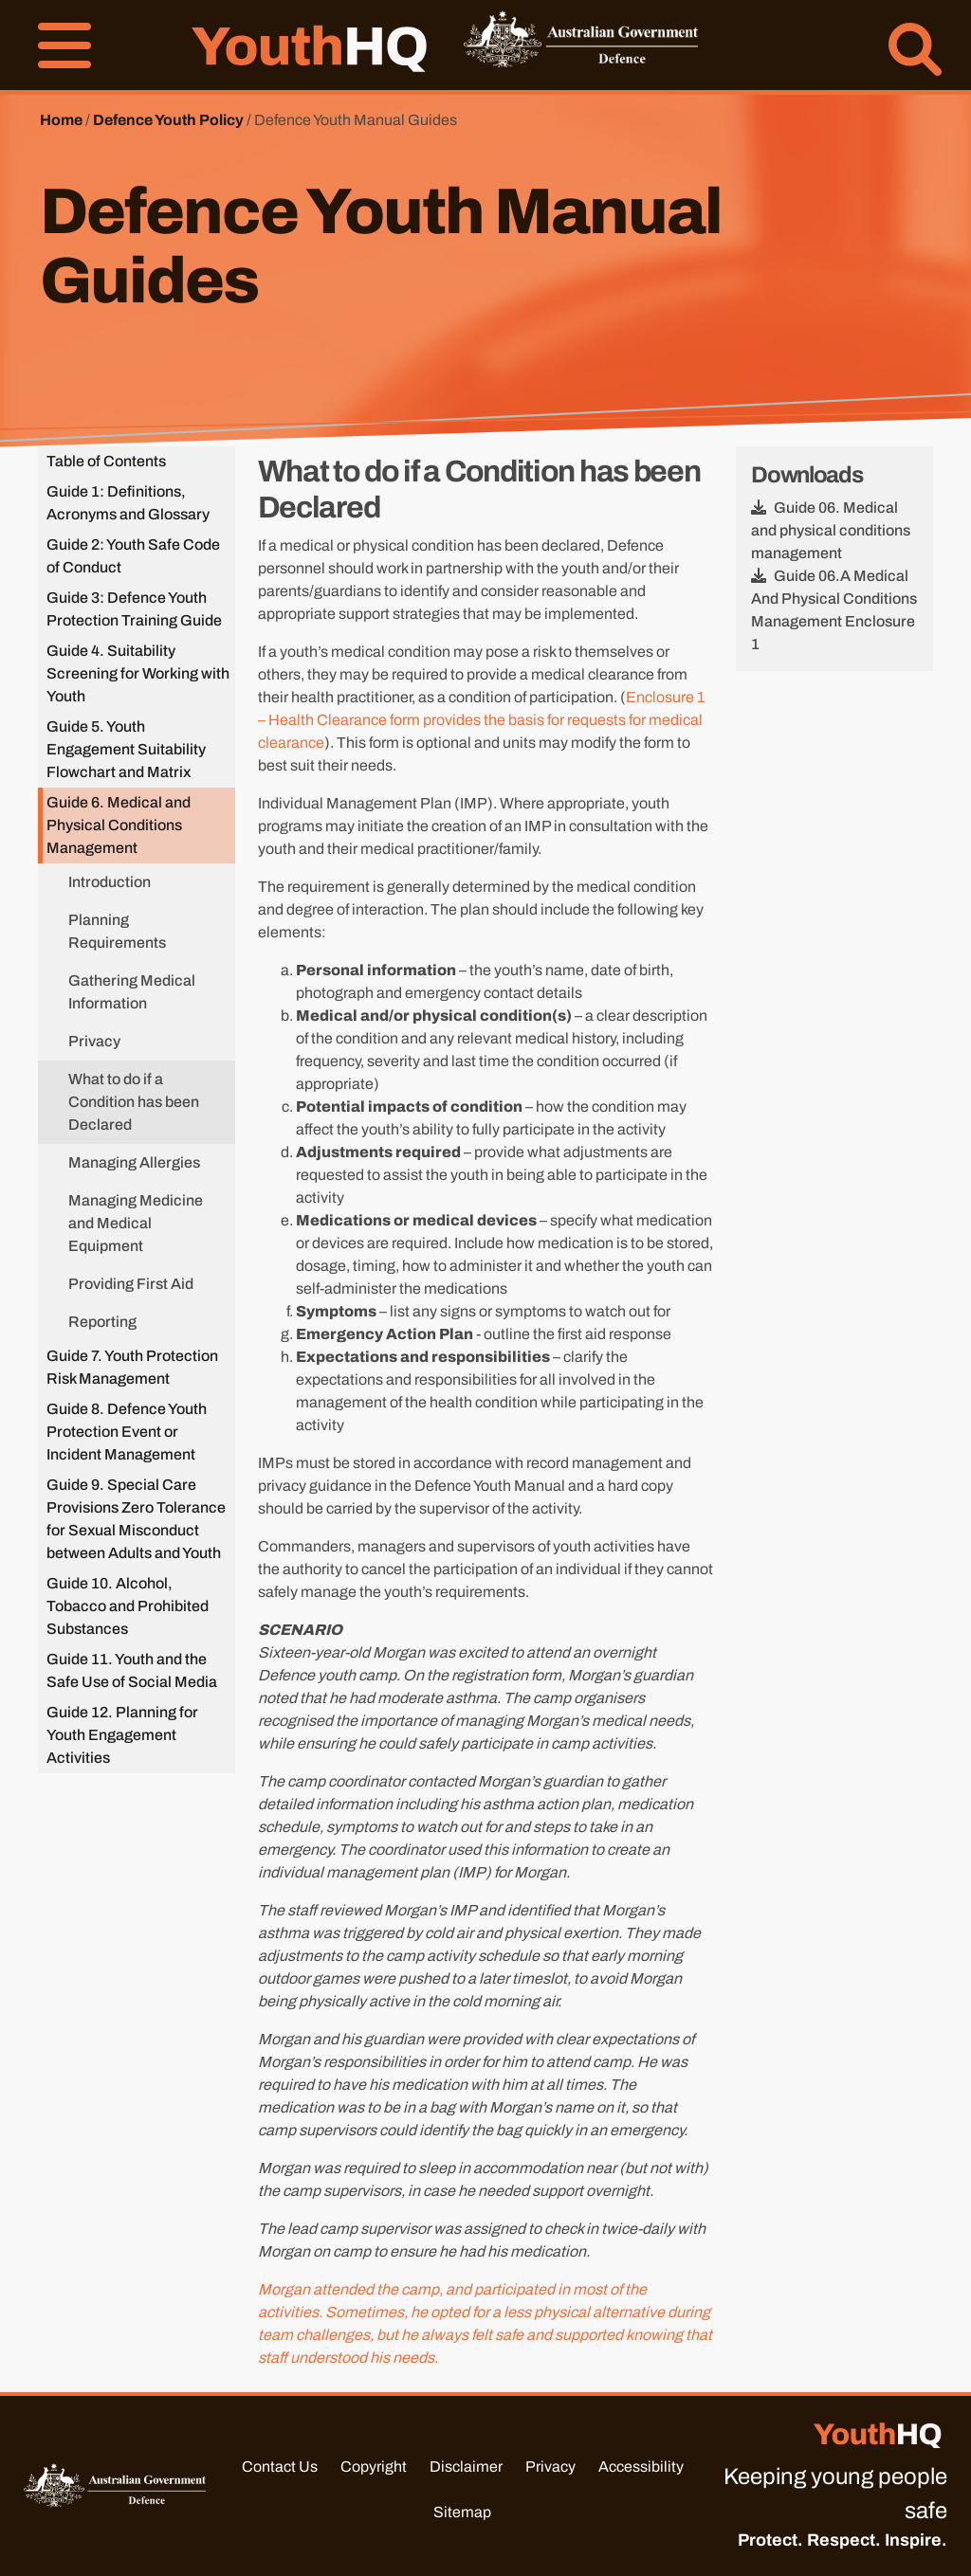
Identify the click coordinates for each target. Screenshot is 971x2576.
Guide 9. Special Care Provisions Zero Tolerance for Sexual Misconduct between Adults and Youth (136, 1519)
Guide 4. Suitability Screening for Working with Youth (137, 673)
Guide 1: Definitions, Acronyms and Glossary (128, 502)
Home (61, 120)
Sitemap (462, 2512)
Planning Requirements (117, 931)
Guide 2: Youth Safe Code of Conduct (133, 555)
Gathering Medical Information (131, 991)
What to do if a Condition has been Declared (133, 1102)
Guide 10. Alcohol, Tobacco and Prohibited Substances (127, 1606)
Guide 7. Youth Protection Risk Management (132, 1367)
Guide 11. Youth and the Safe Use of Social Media (131, 1670)
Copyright (373, 2466)
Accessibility (641, 2466)
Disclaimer (466, 2466)
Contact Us (280, 2466)
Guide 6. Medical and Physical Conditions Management (118, 825)
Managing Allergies (134, 1162)
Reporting (102, 1322)
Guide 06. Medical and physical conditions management (830, 530)
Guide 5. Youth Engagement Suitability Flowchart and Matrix (126, 749)
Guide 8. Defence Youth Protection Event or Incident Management (126, 1431)
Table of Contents (106, 461)
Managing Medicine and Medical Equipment (135, 1223)
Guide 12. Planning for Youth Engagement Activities (122, 1735)
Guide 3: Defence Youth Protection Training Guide (134, 609)
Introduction (109, 882)
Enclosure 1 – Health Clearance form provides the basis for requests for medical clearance (481, 720)
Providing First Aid (130, 1284)
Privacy (94, 1041)
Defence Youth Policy (168, 120)
